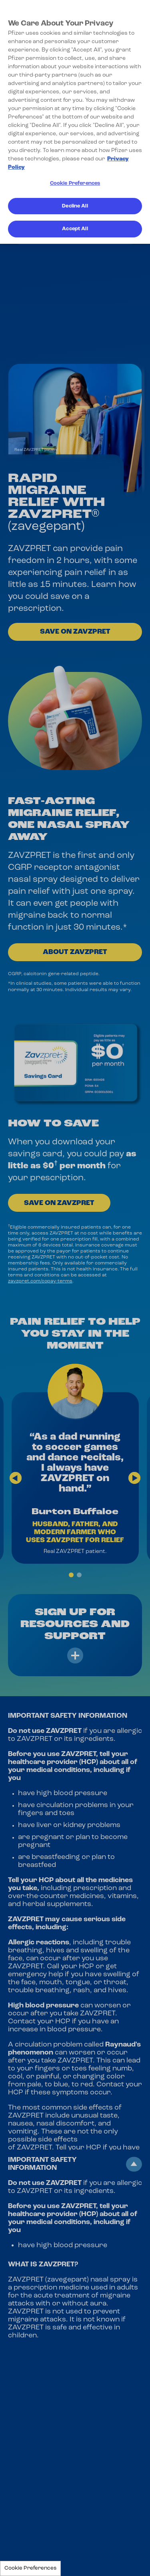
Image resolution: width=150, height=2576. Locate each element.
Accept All (75, 228)
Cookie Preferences (30, 2568)
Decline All (75, 206)
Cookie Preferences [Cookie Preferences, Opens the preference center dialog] (75, 183)
